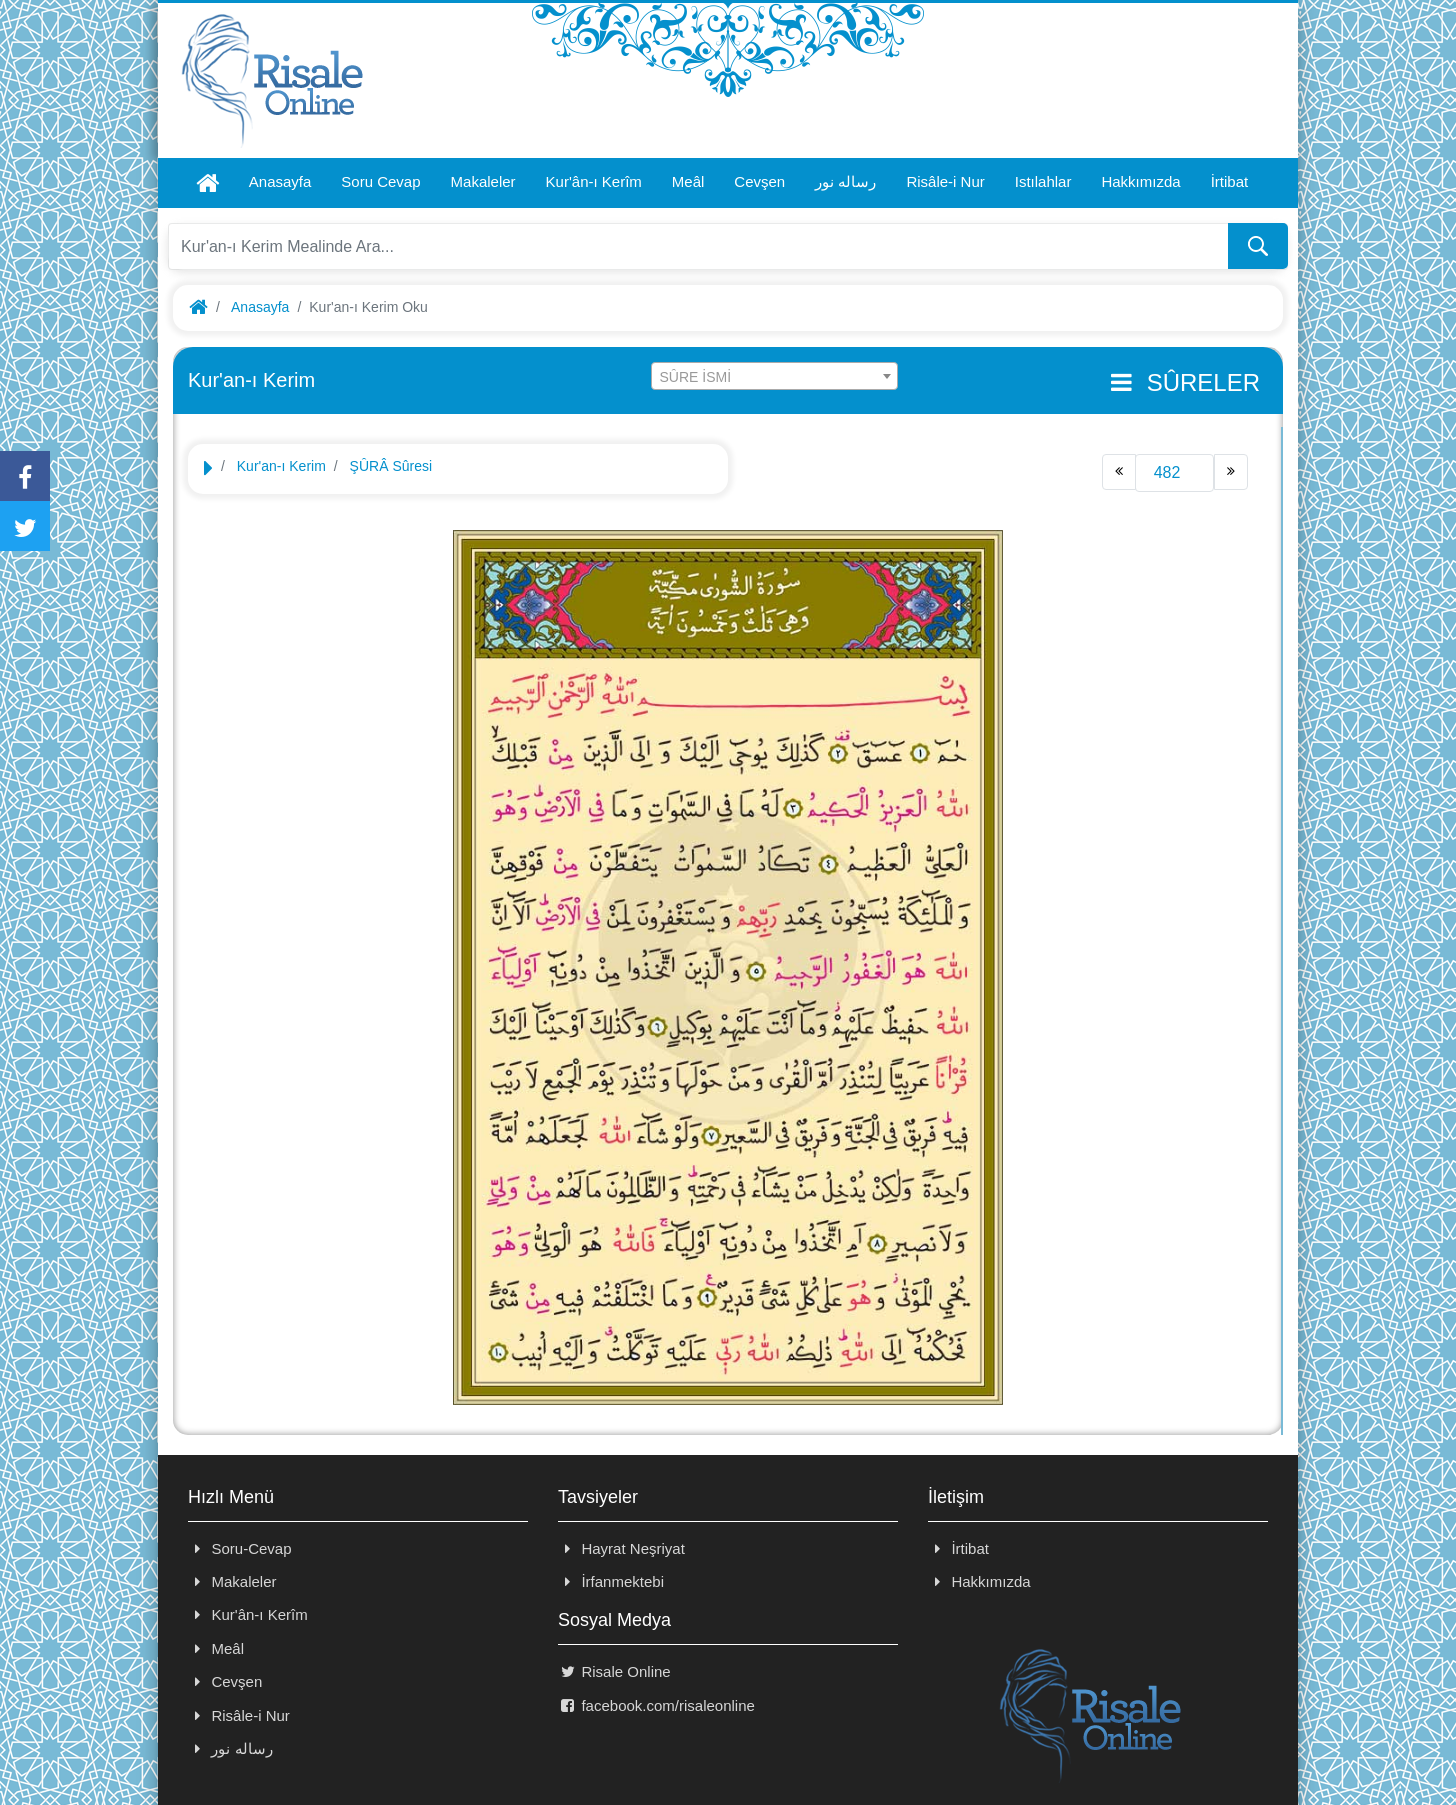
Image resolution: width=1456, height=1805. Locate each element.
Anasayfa (280, 181)
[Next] (1231, 472)
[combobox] (775, 376)
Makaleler (483, 181)
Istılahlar (1043, 181)
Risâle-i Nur (945, 181)
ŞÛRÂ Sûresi (391, 466)
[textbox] (775, 377)
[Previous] (1119, 472)
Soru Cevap (380, 181)
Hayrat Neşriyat (621, 1548)
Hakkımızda (1140, 181)
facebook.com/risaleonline (656, 1705)
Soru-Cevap (240, 1548)
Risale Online (614, 1671)
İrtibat (1230, 181)
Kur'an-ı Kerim (281, 466)
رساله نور (845, 181)
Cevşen (759, 181)
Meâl (688, 181)
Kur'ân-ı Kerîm (594, 181)
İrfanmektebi (611, 1581)
